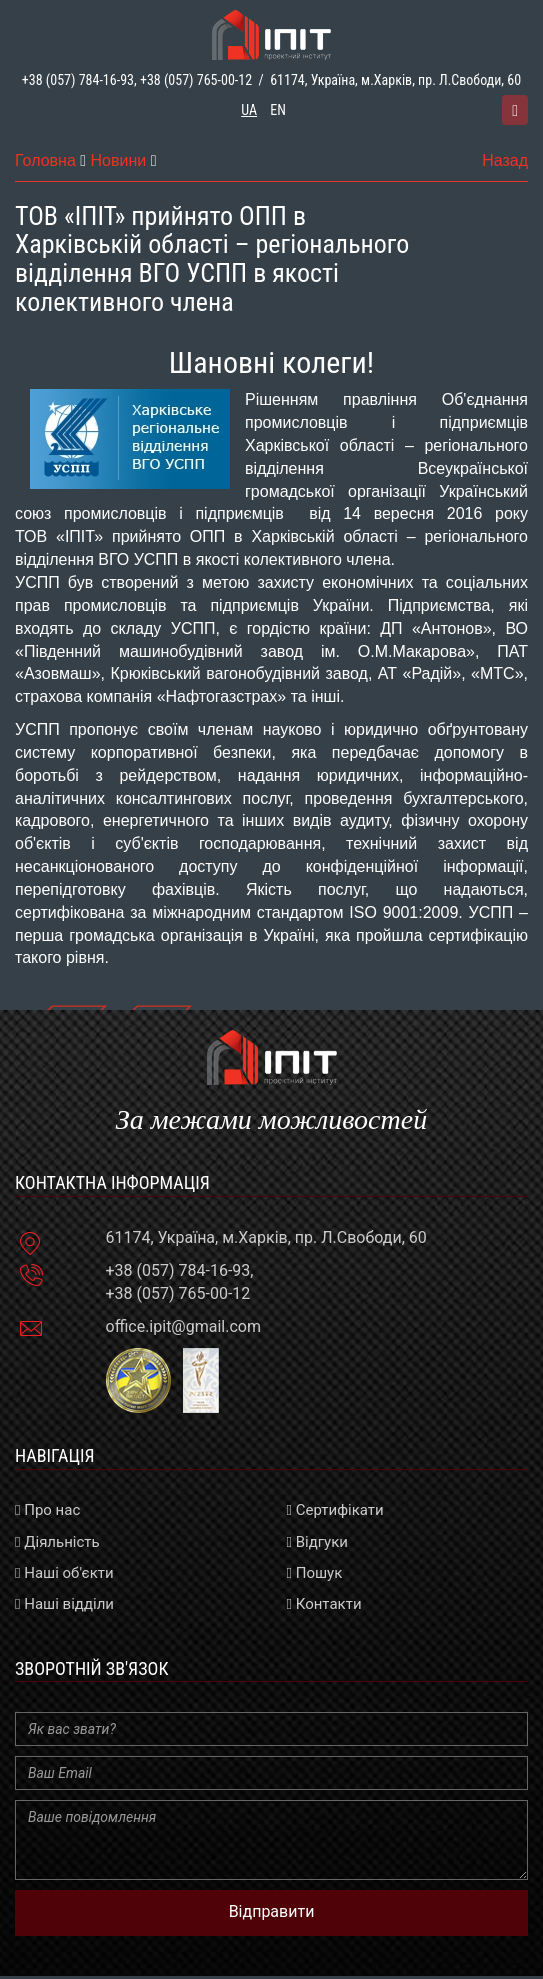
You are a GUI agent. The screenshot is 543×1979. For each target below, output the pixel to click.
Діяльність (57, 1542)
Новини (119, 160)
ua (249, 110)
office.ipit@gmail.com (183, 1326)
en (278, 110)
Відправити (272, 1911)
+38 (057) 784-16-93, (79, 80)
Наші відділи (64, 1604)
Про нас (47, 1510)
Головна (45, 160)
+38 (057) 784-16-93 (178, 1270)
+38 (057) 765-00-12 (196, 80)
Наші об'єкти (64, 1573)
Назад (505, 160)
